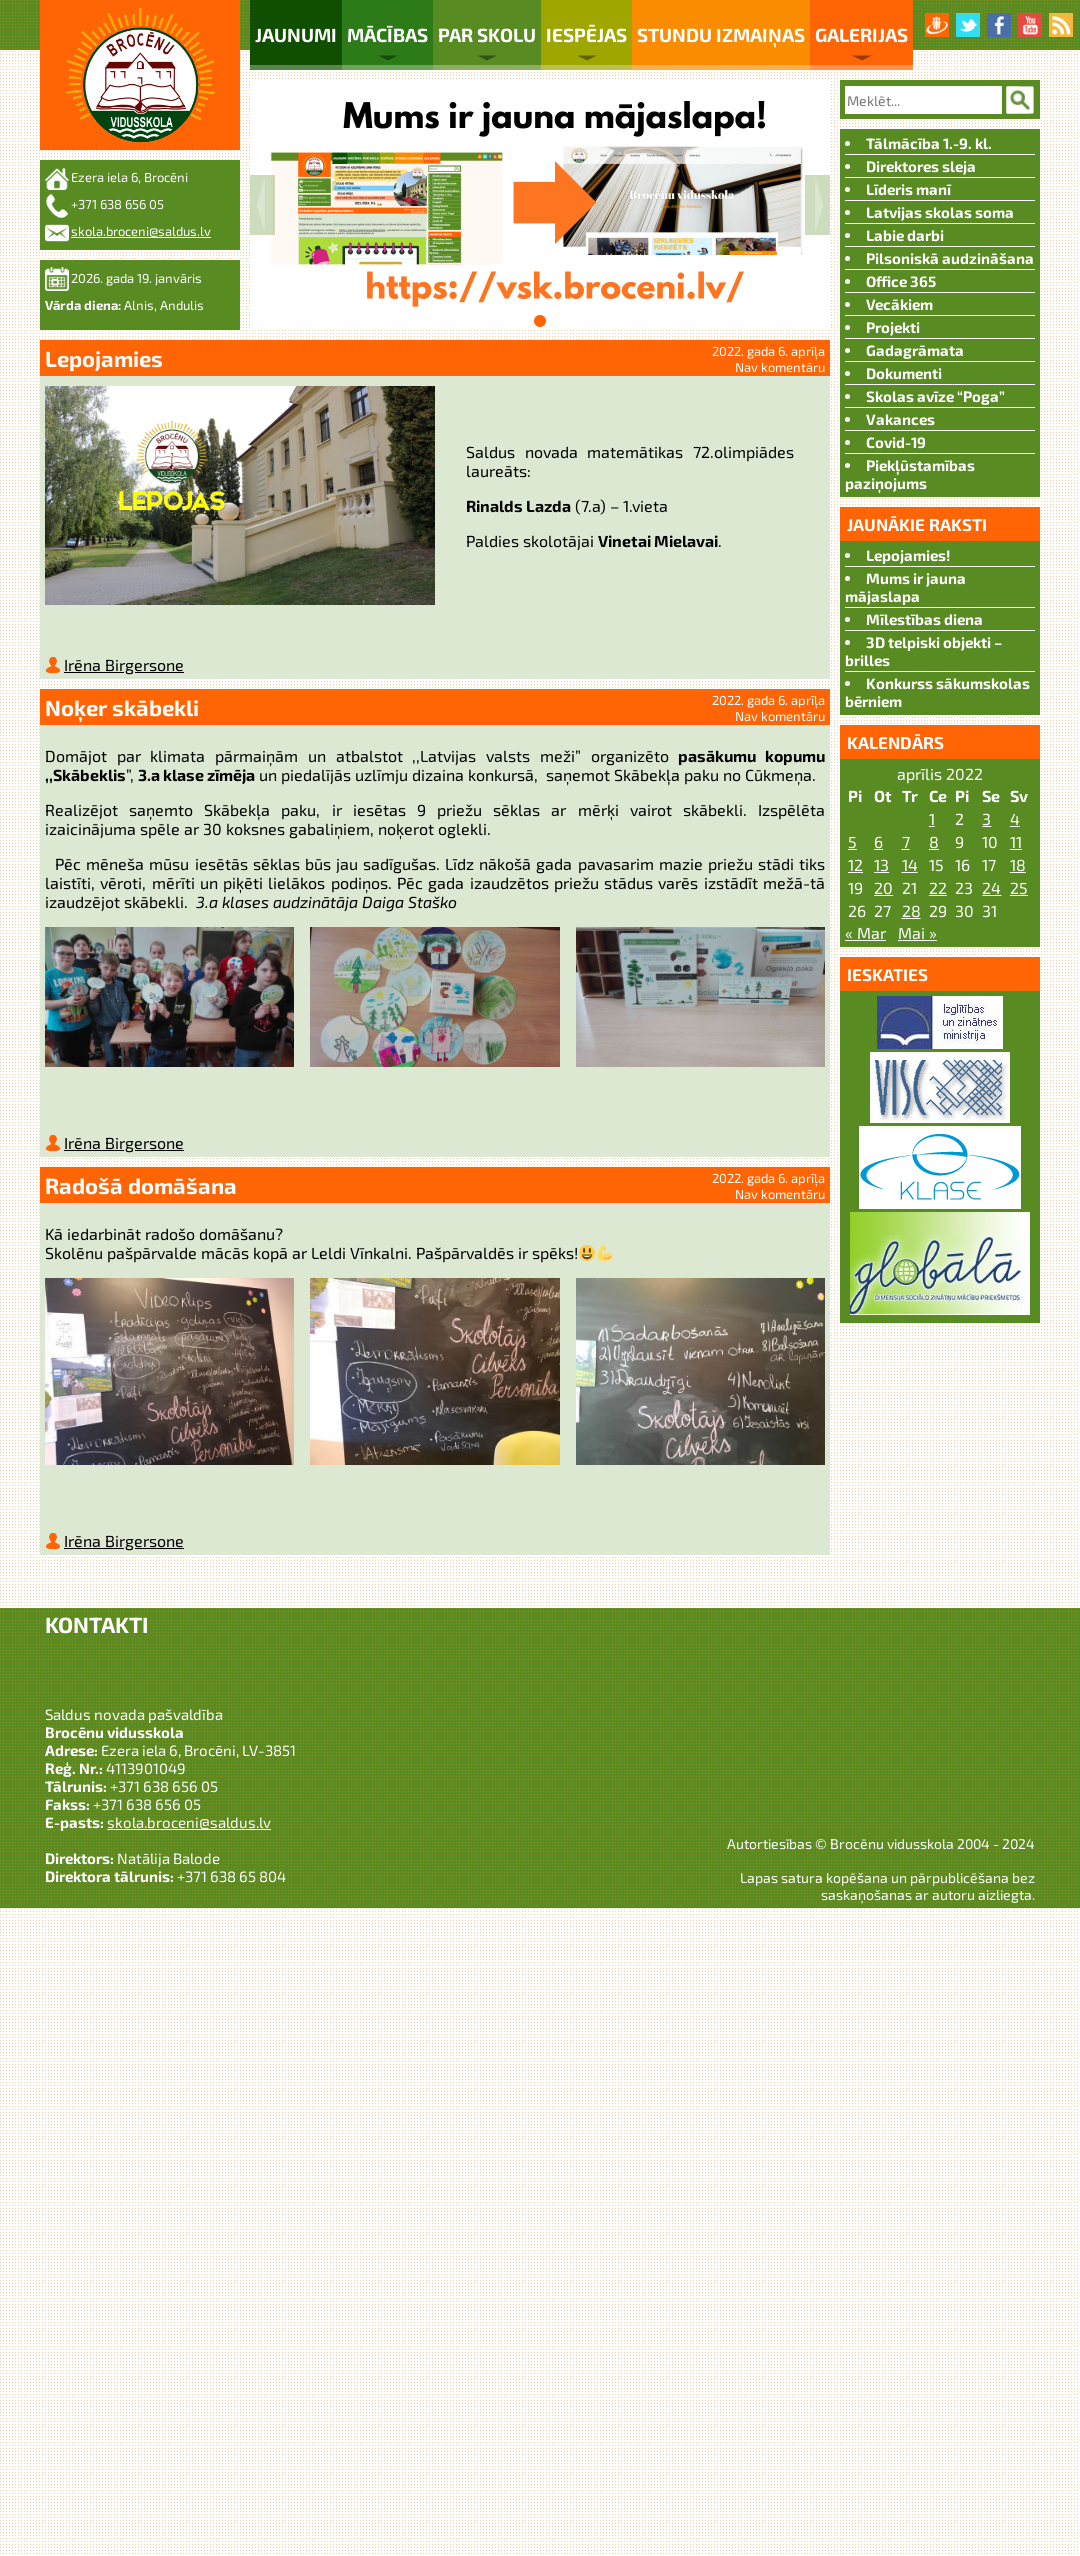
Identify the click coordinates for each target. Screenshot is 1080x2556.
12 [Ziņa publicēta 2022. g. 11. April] (855, 864)
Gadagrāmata (915, 350)
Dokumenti (904, 373)
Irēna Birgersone (124, 668)
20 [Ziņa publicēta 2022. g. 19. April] (883, 887)
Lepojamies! (908, 555)
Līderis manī (908, 189)
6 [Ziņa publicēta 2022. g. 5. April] (878, 841)
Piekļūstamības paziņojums (910, 474)
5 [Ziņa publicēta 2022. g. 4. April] (852, 841)
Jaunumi (296, 34)
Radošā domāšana (141, 1193)
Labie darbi (905, 235)
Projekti (893, 327)
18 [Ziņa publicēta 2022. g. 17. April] (1018, 864)
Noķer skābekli (122, 711)
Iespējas (586, 34)
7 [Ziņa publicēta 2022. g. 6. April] (906, 841)
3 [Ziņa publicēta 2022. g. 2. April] (986, 818)
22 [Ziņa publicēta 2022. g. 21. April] (938, 887)
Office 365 (901, 281)
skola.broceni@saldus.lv (141, 231)
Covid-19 (896, 442)
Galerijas (861, 34)
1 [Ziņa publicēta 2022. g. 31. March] (932, 818)
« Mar (865, 932)
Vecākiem (899, 304)
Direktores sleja (921, 166)
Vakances (900, 419)
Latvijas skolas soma (940, 212)
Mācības (387, 34)
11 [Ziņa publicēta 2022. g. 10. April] (1016, 841)
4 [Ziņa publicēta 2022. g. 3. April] (1015, 818)
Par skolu (487, 34)
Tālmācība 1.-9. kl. (929, 143)
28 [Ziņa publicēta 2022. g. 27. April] (911, 910)
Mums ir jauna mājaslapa (905, 587)
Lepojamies (104, 358)
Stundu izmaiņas (721, 34)
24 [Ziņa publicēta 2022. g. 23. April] (991, 887)
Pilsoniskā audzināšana (950, 258)
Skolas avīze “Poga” (935, 396)
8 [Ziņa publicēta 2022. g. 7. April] (934, 841)
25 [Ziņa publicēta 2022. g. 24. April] (1019, 887)
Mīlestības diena (924, 619)
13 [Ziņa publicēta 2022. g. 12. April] (881, 864)
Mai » (917, 932)
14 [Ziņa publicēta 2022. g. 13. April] (910, 864)
